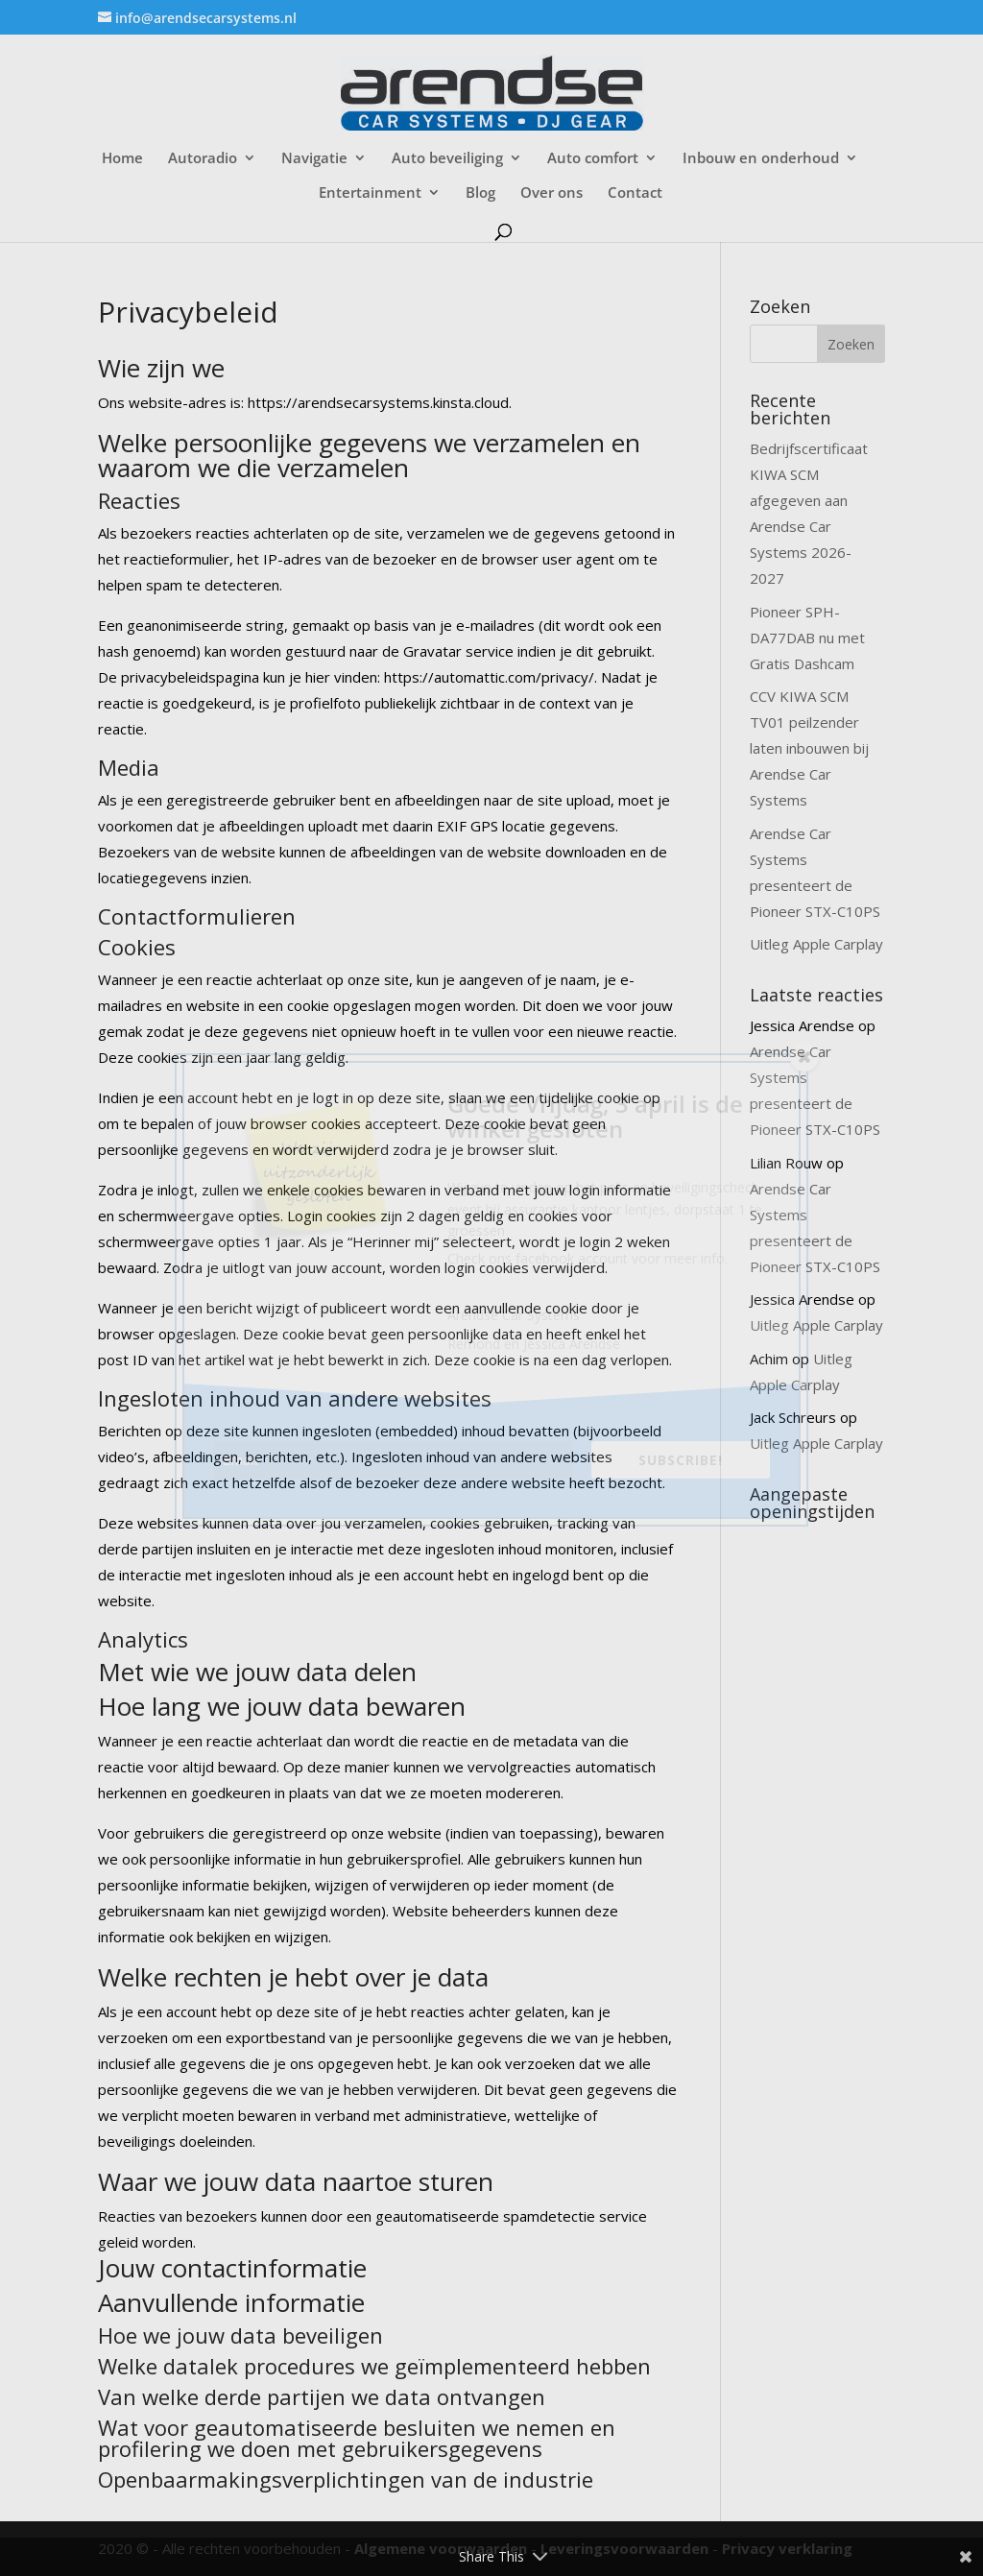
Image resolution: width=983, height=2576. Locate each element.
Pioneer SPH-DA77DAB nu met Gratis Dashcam (807, 637)
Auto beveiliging (447, 159)
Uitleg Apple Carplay (816, 943)
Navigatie (314, 159)
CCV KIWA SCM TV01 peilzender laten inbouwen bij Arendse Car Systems (809, 747)
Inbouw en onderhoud (761, 159)
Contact (635, 193)
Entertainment (370, 193)
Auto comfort (592, 159)
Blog (480, 193)
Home (122, 159)
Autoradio (202, 159)
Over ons (551, 193)
